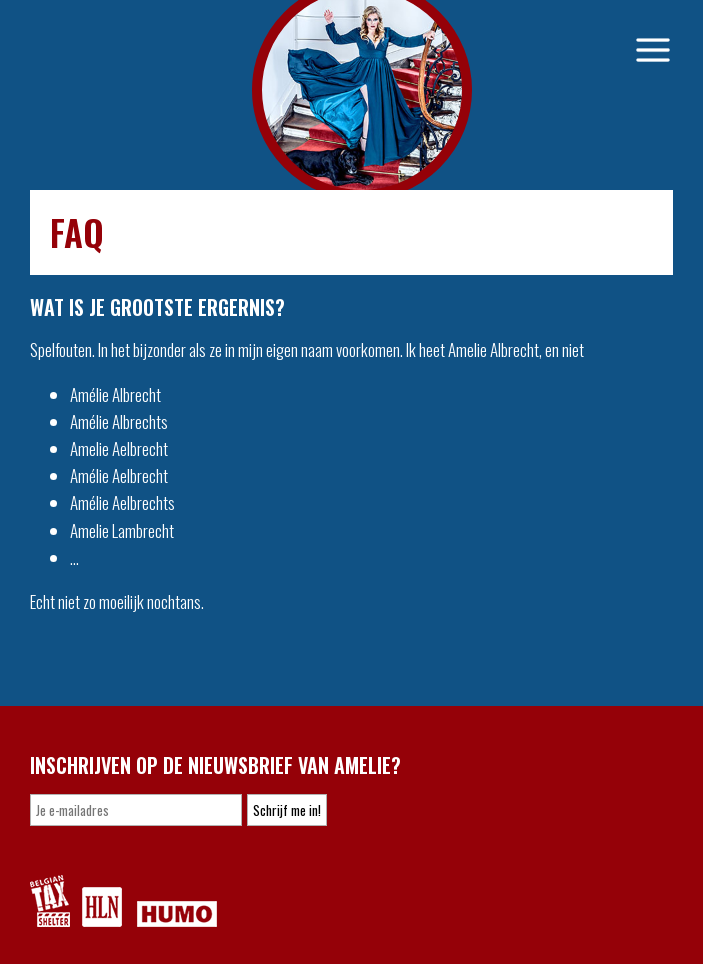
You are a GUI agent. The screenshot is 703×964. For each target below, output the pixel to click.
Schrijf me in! (287, 810)
